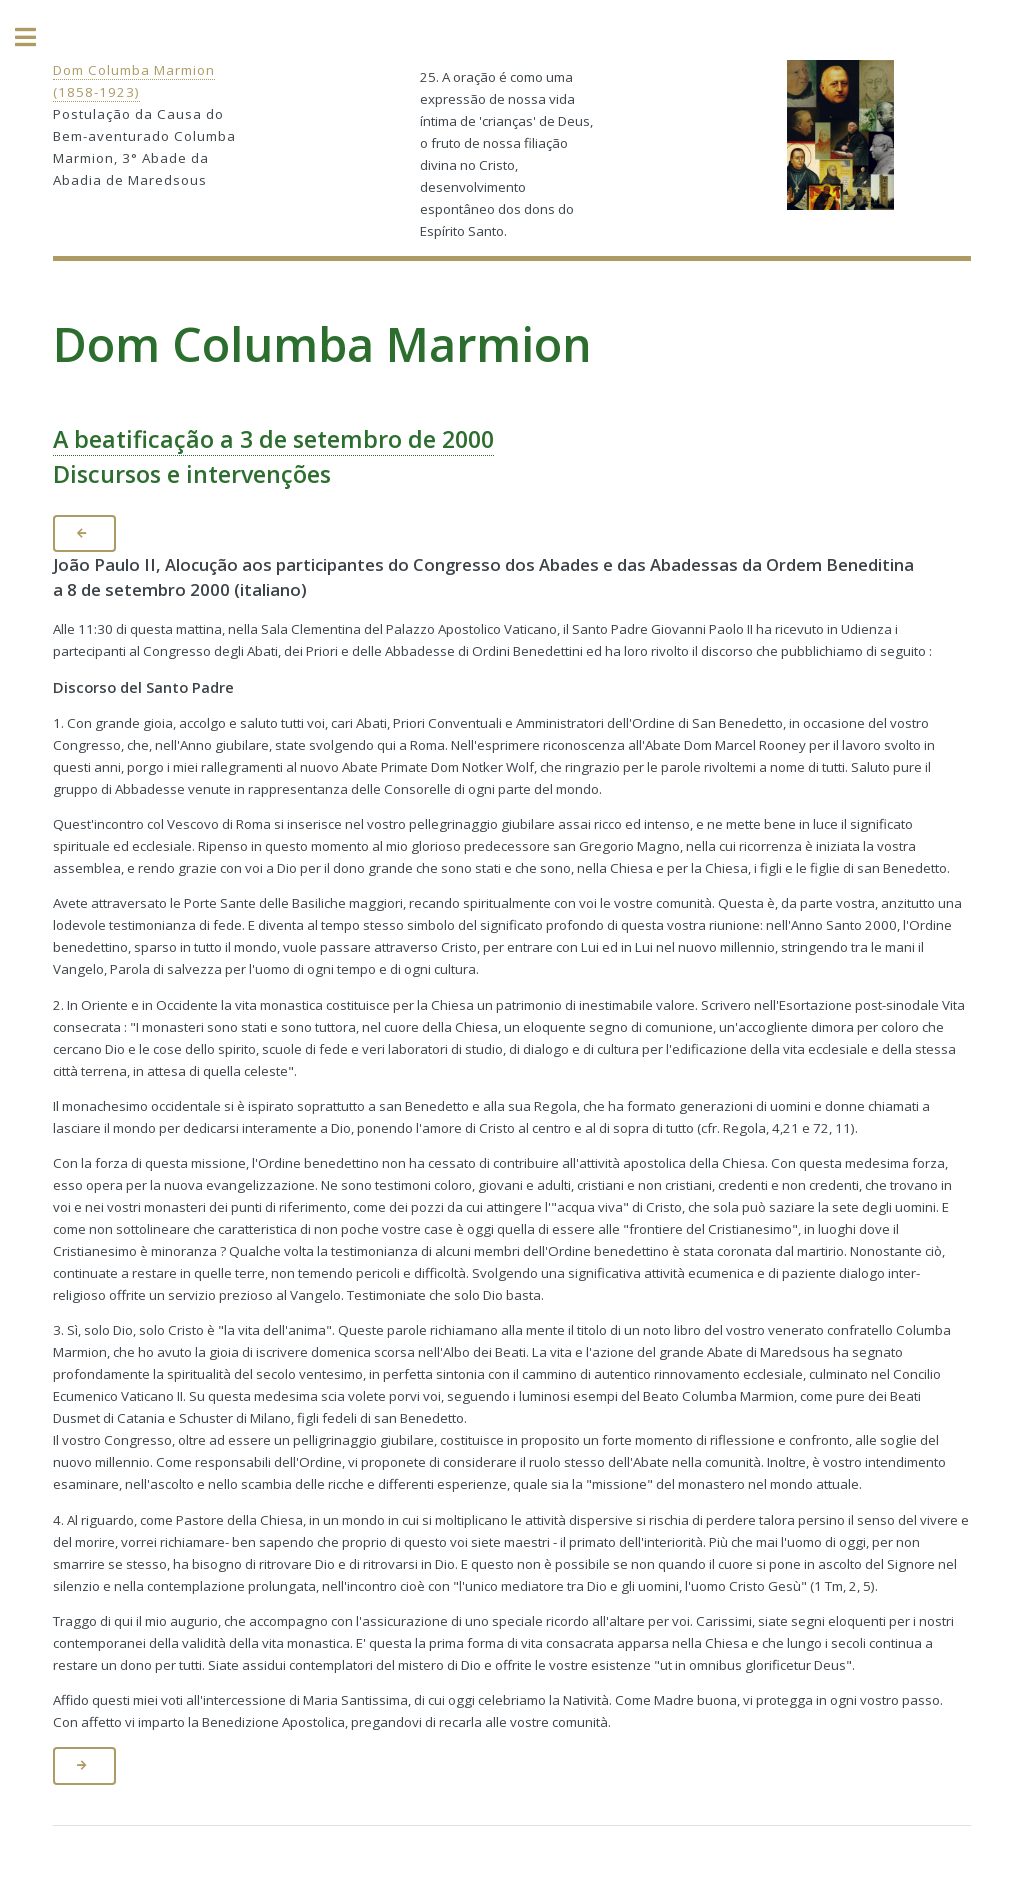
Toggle (36, 37)
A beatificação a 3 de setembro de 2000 (273, 439)
